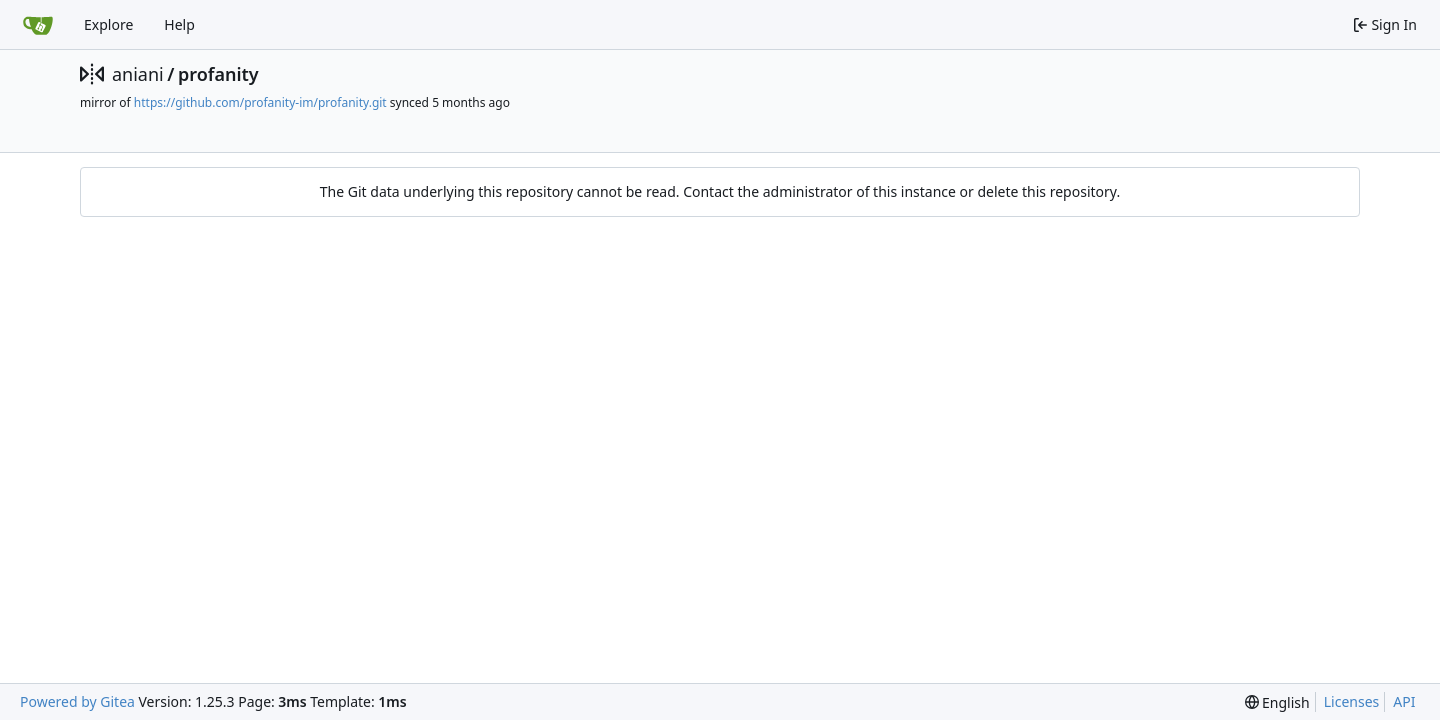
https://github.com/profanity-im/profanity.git (260, 102)
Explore (108, 24)
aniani (138, 74)
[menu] (1277, 702)
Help (179, 24)
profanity (218, 74)
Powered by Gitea (77, 701)
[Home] (38, 25)
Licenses (1352, 701)
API (1404, 701)
